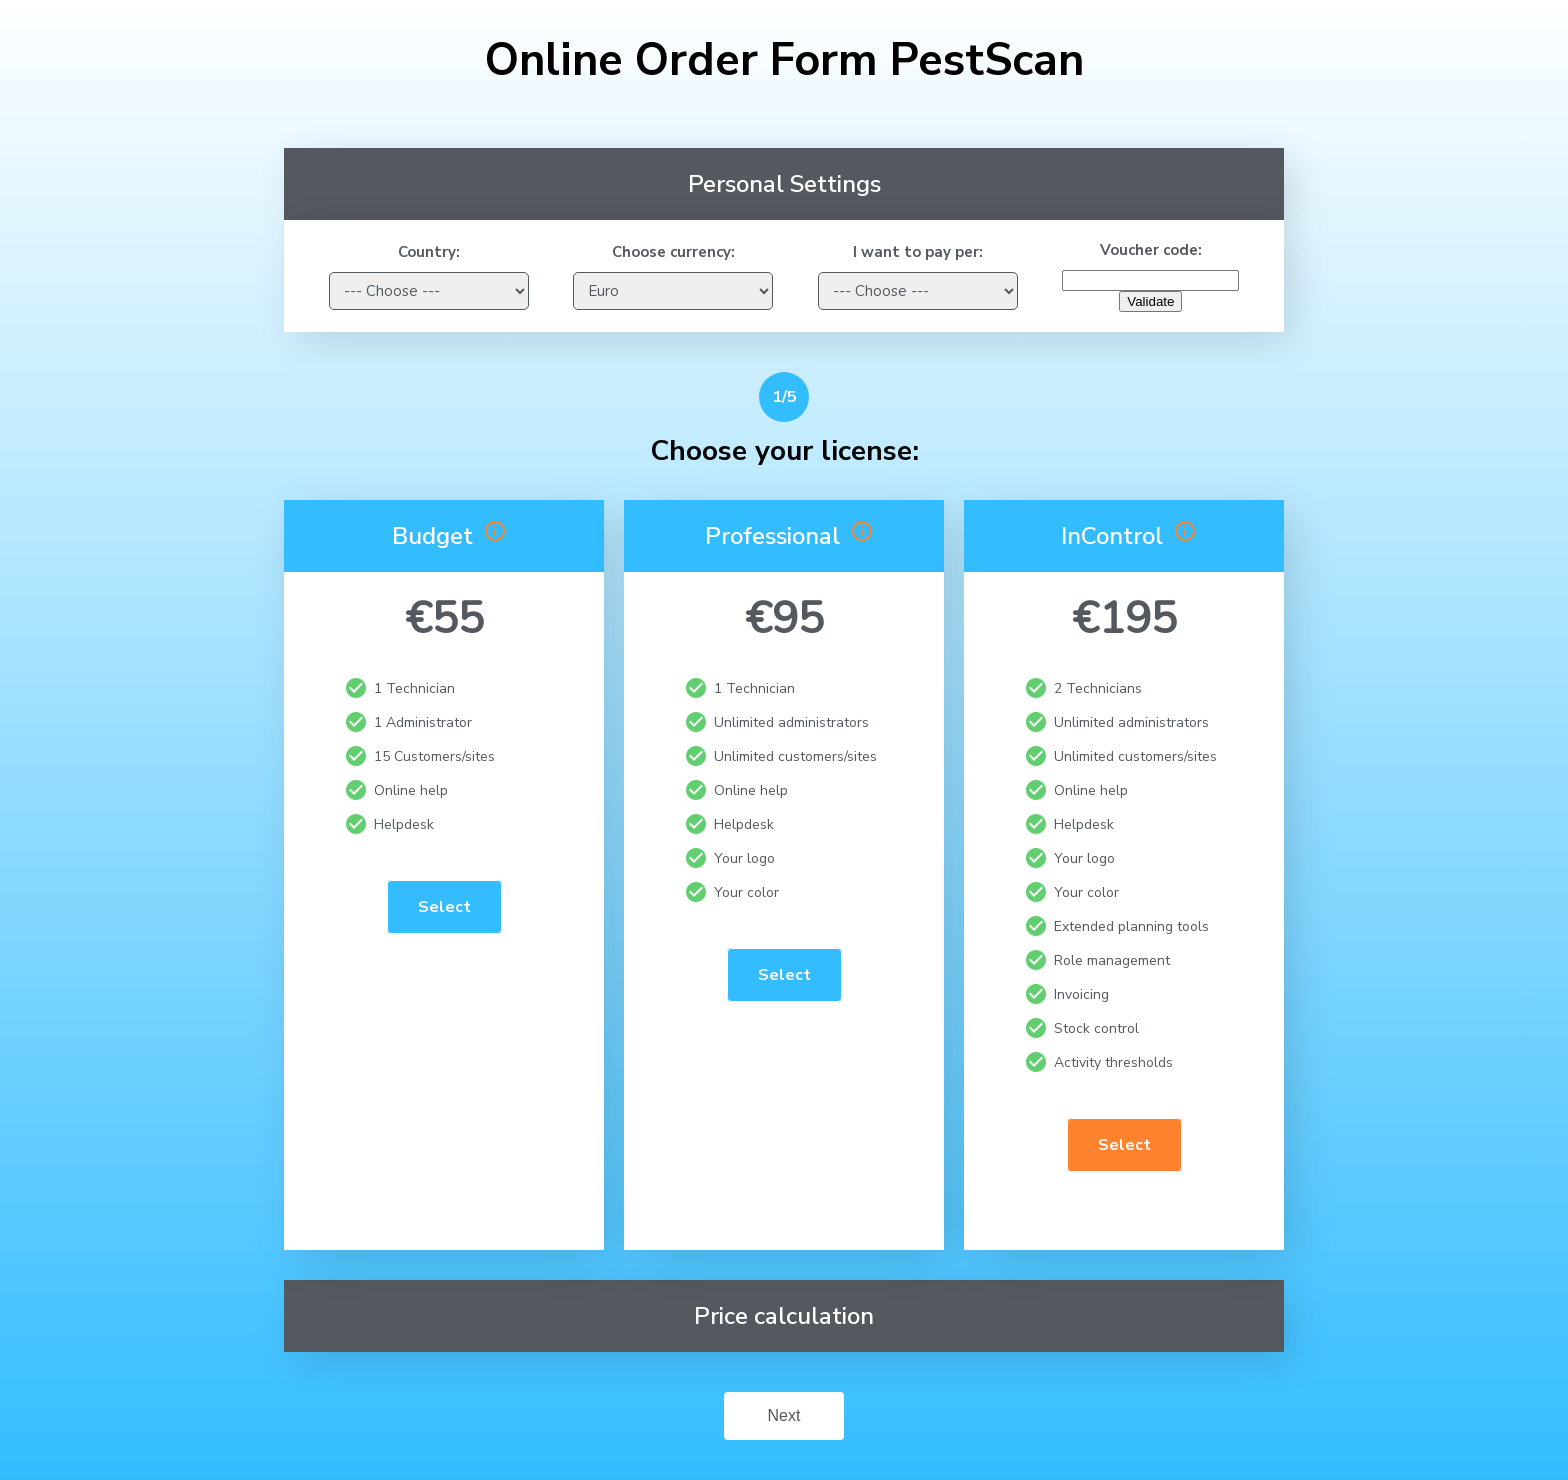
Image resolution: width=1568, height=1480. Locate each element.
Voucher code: (1151, 250)
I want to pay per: (918, 252)
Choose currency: (673, 252)
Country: (429, 252)
